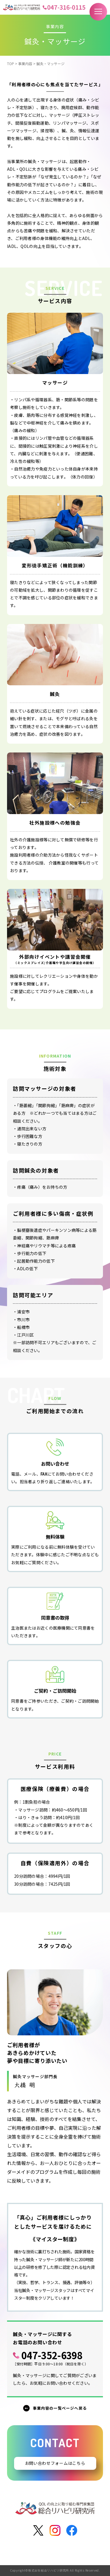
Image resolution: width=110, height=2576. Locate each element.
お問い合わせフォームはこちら (55, 2463)
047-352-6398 (51, 2355)
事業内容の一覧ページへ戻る (60, 2408)
